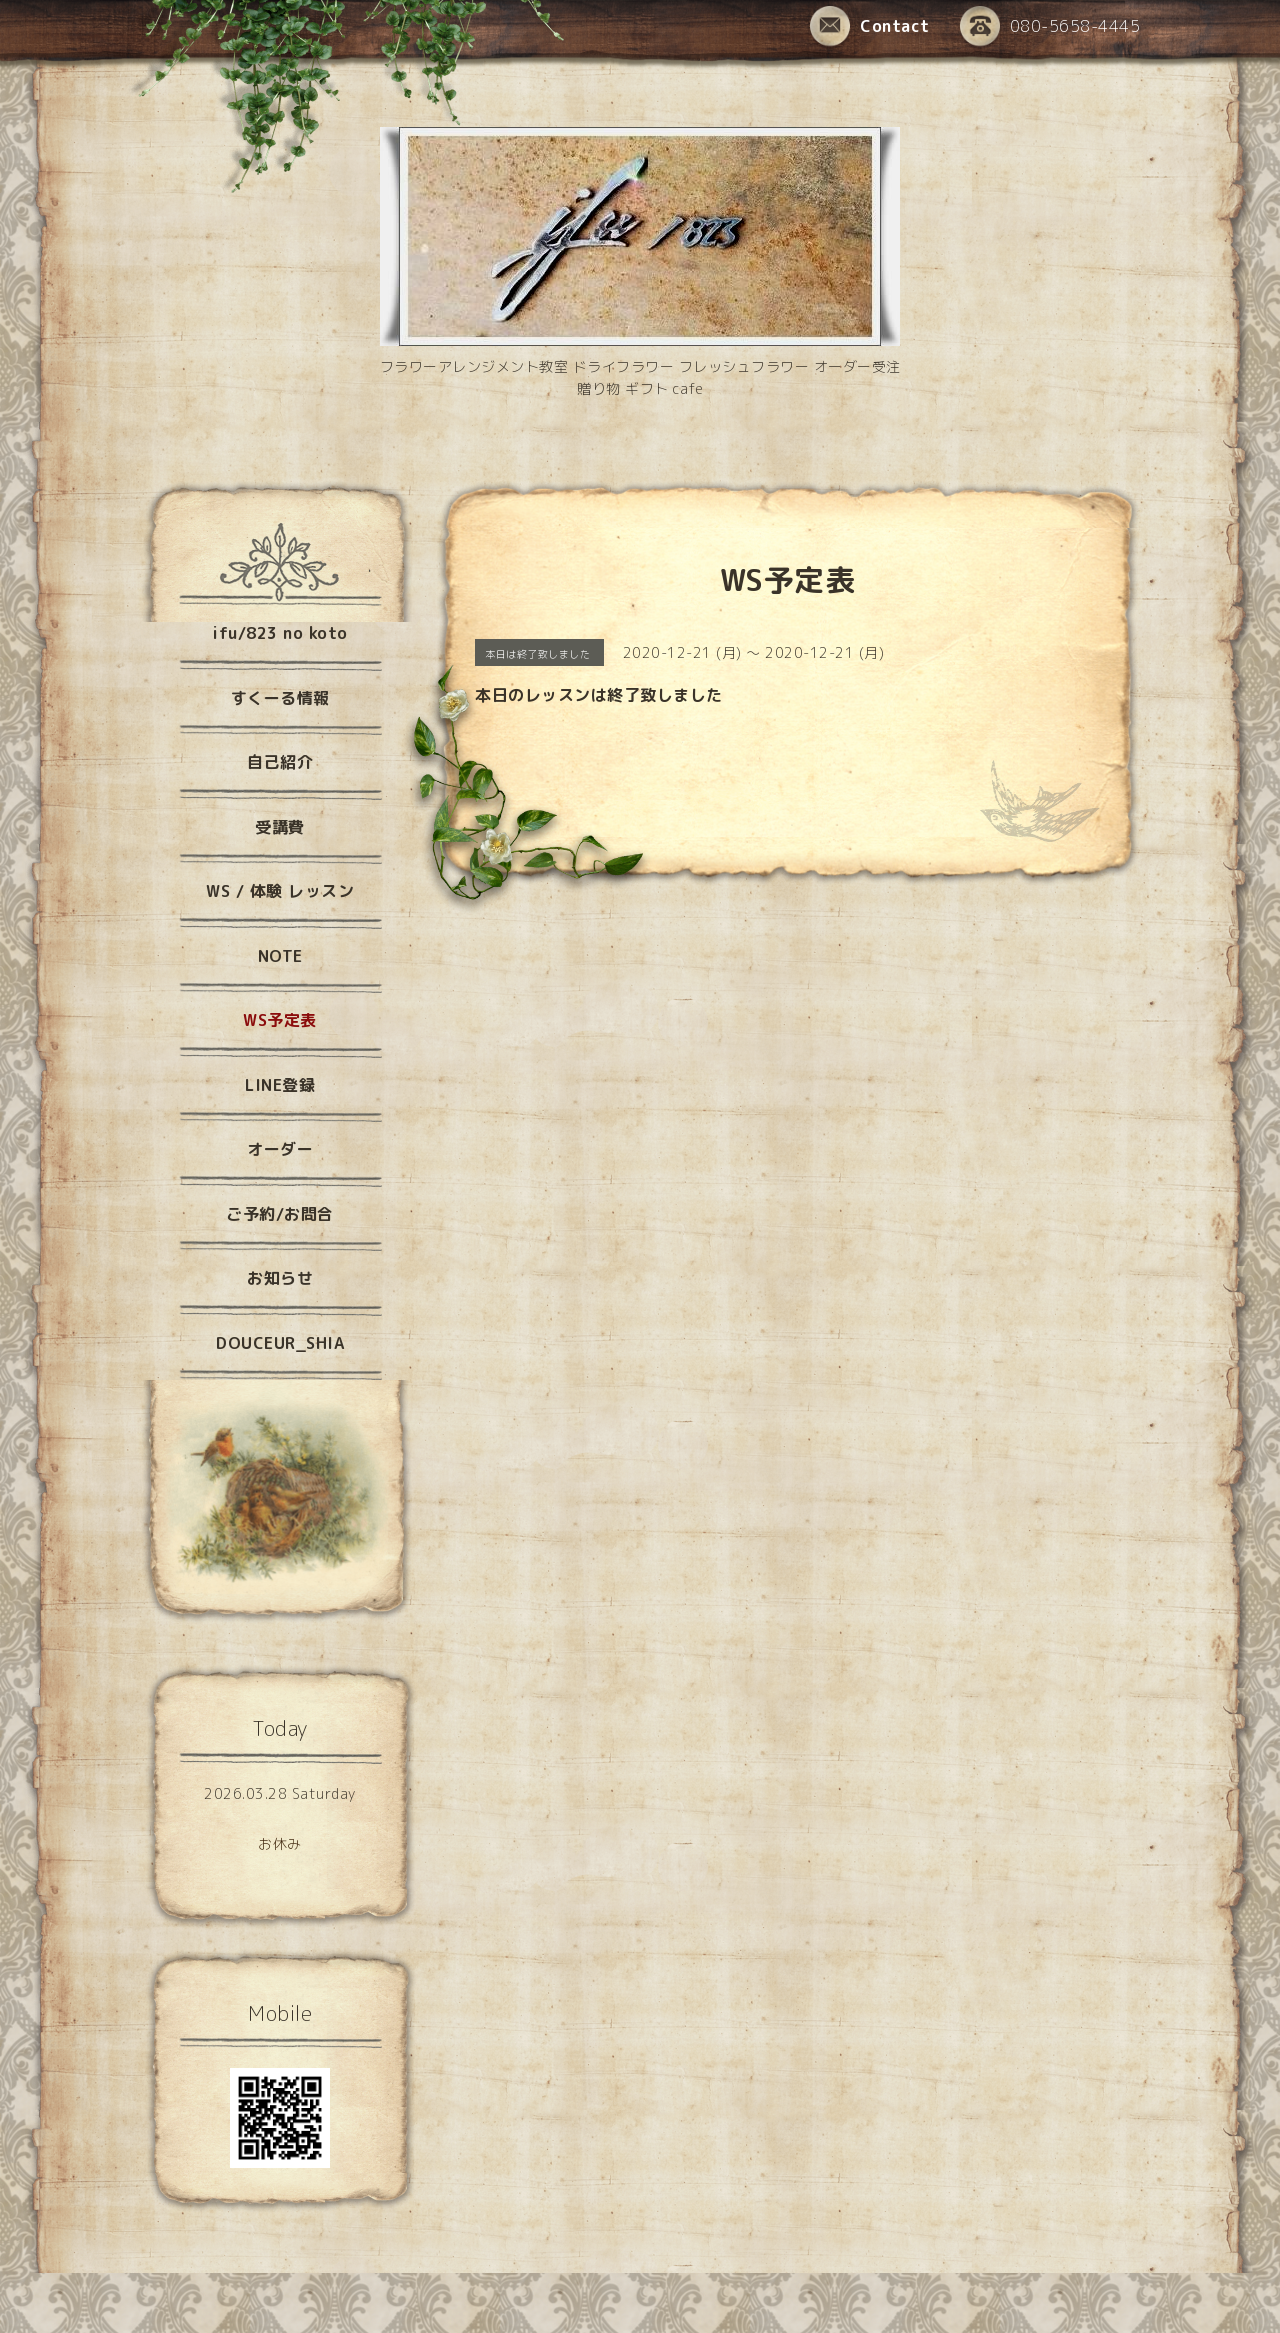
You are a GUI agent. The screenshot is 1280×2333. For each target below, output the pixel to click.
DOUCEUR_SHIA (280, 1343)
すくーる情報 (280, 698)
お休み (280, 1843)
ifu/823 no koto (280, 633)
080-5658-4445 (1050, 27)
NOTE (280, 956)
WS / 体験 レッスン (280, 891)
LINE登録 (280, 1085)
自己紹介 (280, 762)
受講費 (280, 827)
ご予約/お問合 (280, 1214)
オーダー (280, 1149)
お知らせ (280, 1278)
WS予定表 (280, 1020)
